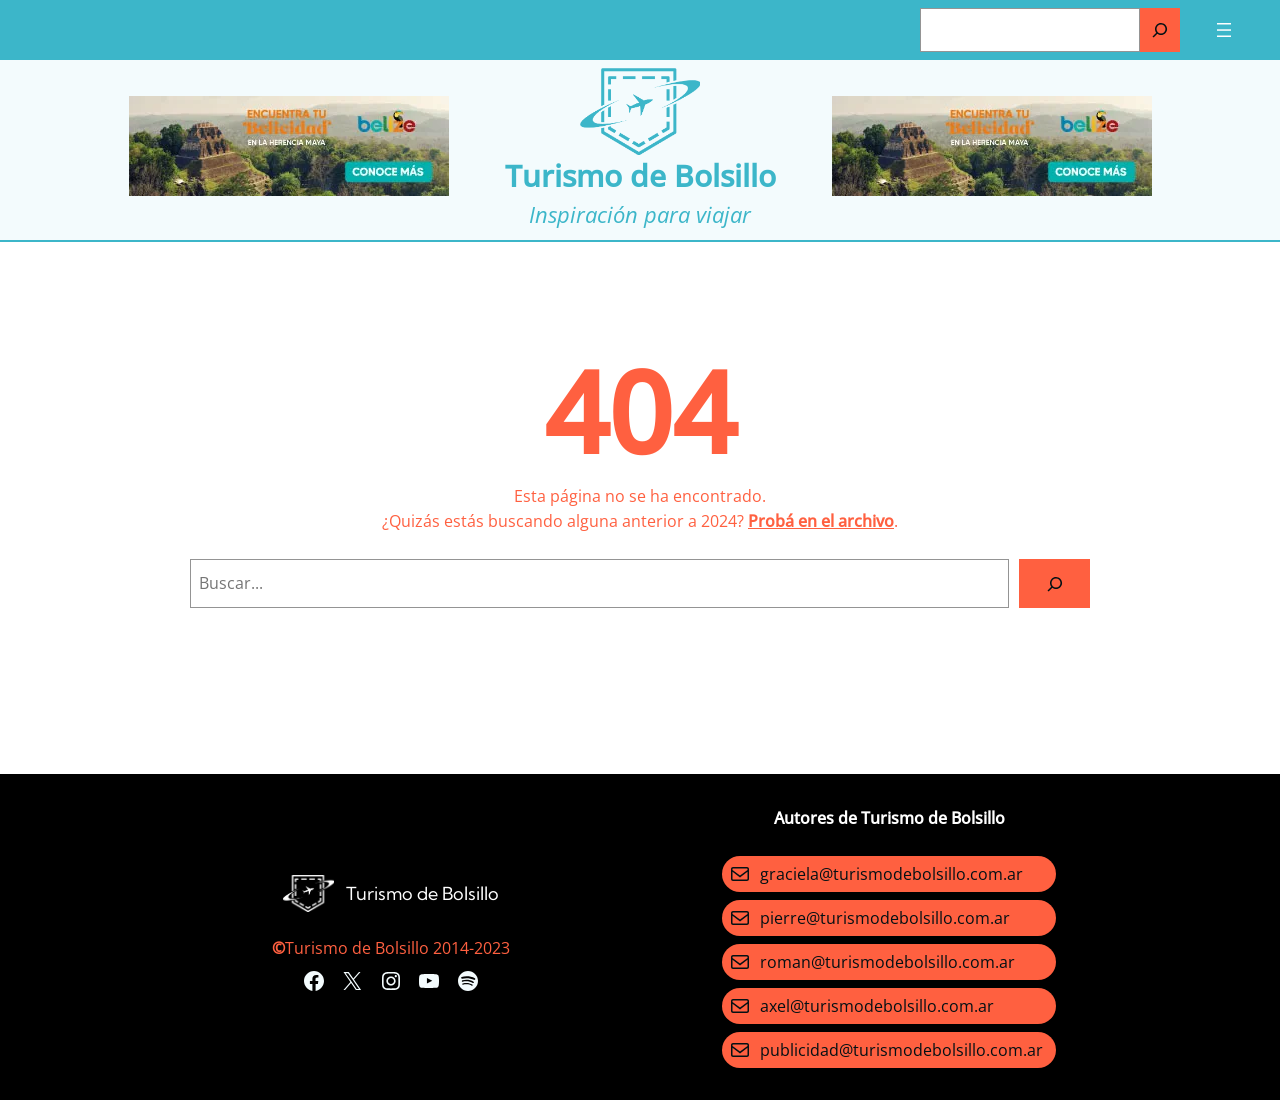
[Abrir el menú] (1224, 30)
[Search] (1054, 583)
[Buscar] (1160, 30)
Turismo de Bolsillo (640, 175)
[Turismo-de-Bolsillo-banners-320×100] (289, 190)
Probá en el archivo (821, 521)
